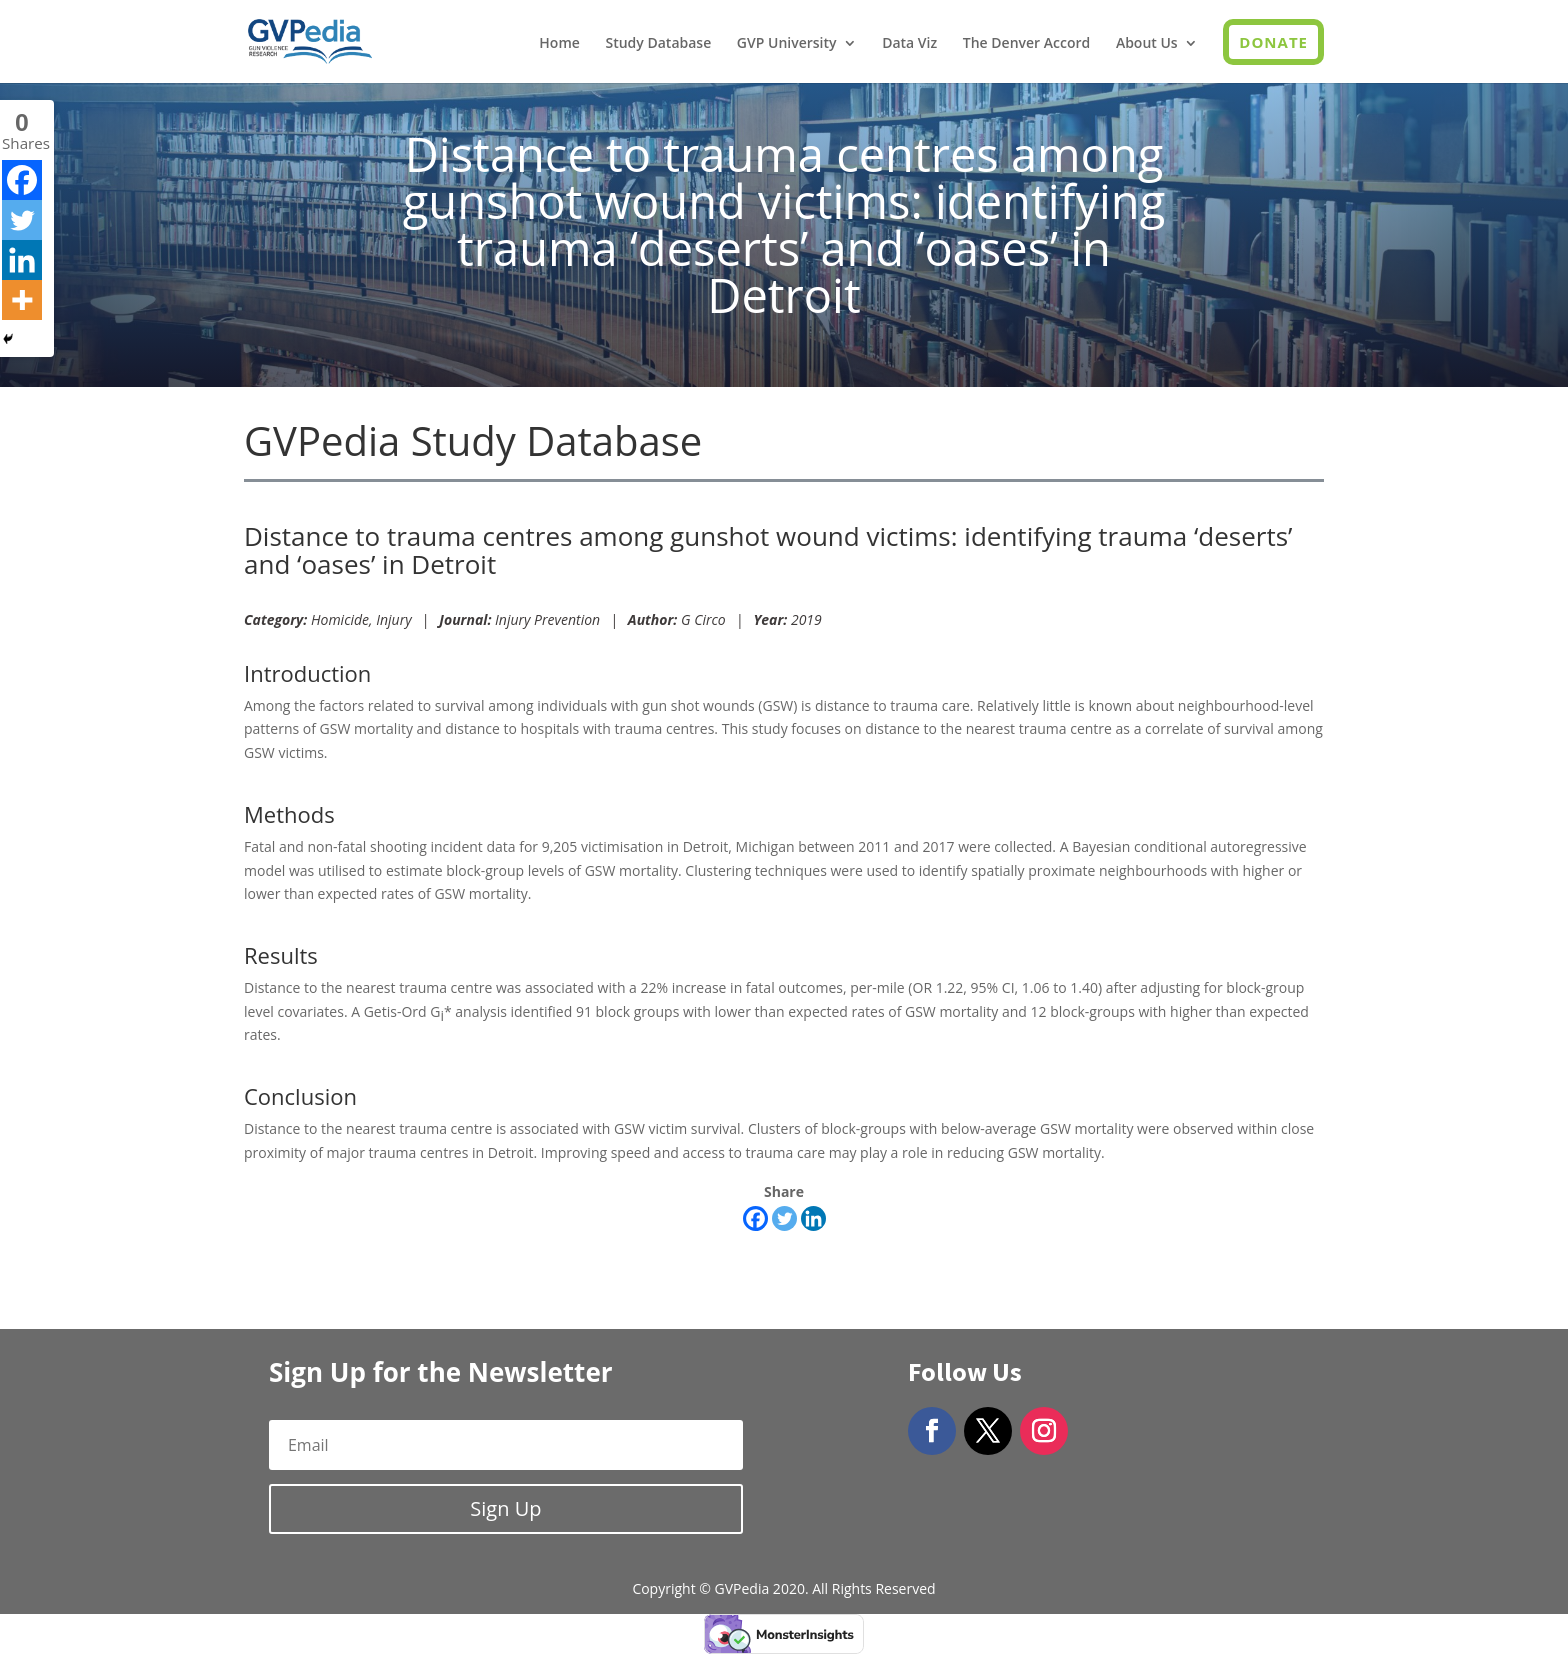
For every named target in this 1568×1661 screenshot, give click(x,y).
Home (559, 44)
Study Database (658, 44)
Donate (1273, 42)
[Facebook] (755, 1218)
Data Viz (909, 44)
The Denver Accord (1026, 44)
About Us (1147, 44)
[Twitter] (784, 1218)
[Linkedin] (813, 1218)
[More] (22, 300)
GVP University (787, 44)
